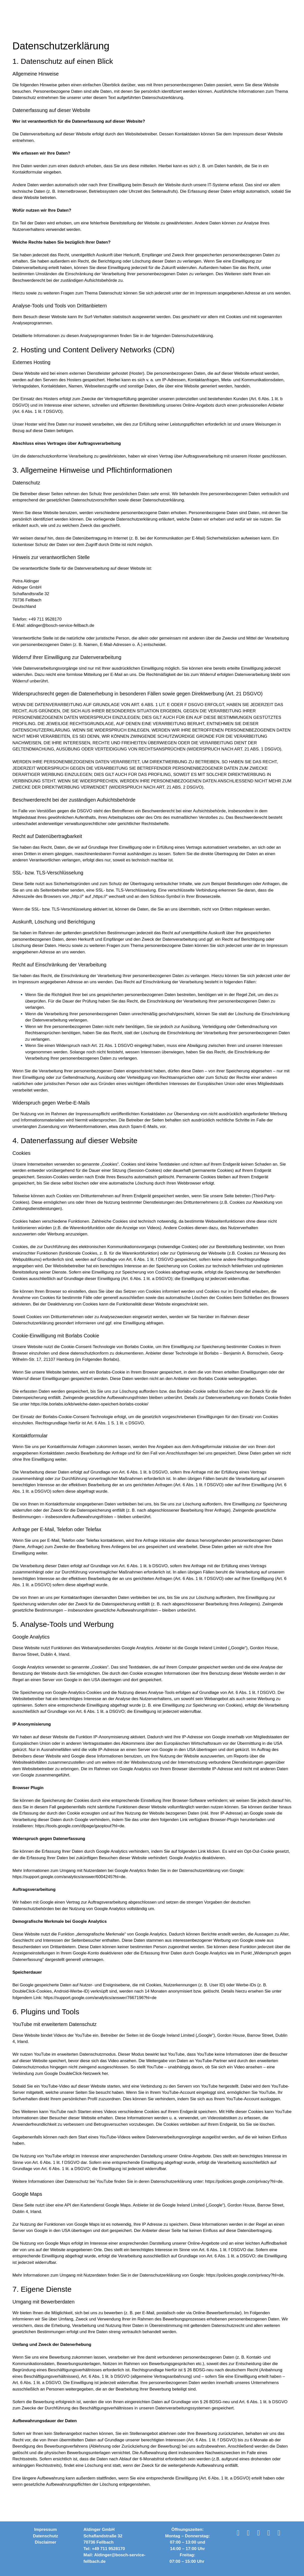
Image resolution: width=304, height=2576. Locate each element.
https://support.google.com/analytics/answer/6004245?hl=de (68, 1876)
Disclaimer (45, 2542)
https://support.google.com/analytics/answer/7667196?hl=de (100, 1997)
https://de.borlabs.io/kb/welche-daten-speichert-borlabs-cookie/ (89, 1404)
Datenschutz (45, 2536)
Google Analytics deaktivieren (197, 1857)
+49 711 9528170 (108, 2548)
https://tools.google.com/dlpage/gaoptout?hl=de (79, 1826)
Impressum (45, 2529)
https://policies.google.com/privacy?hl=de (243, 2181)
